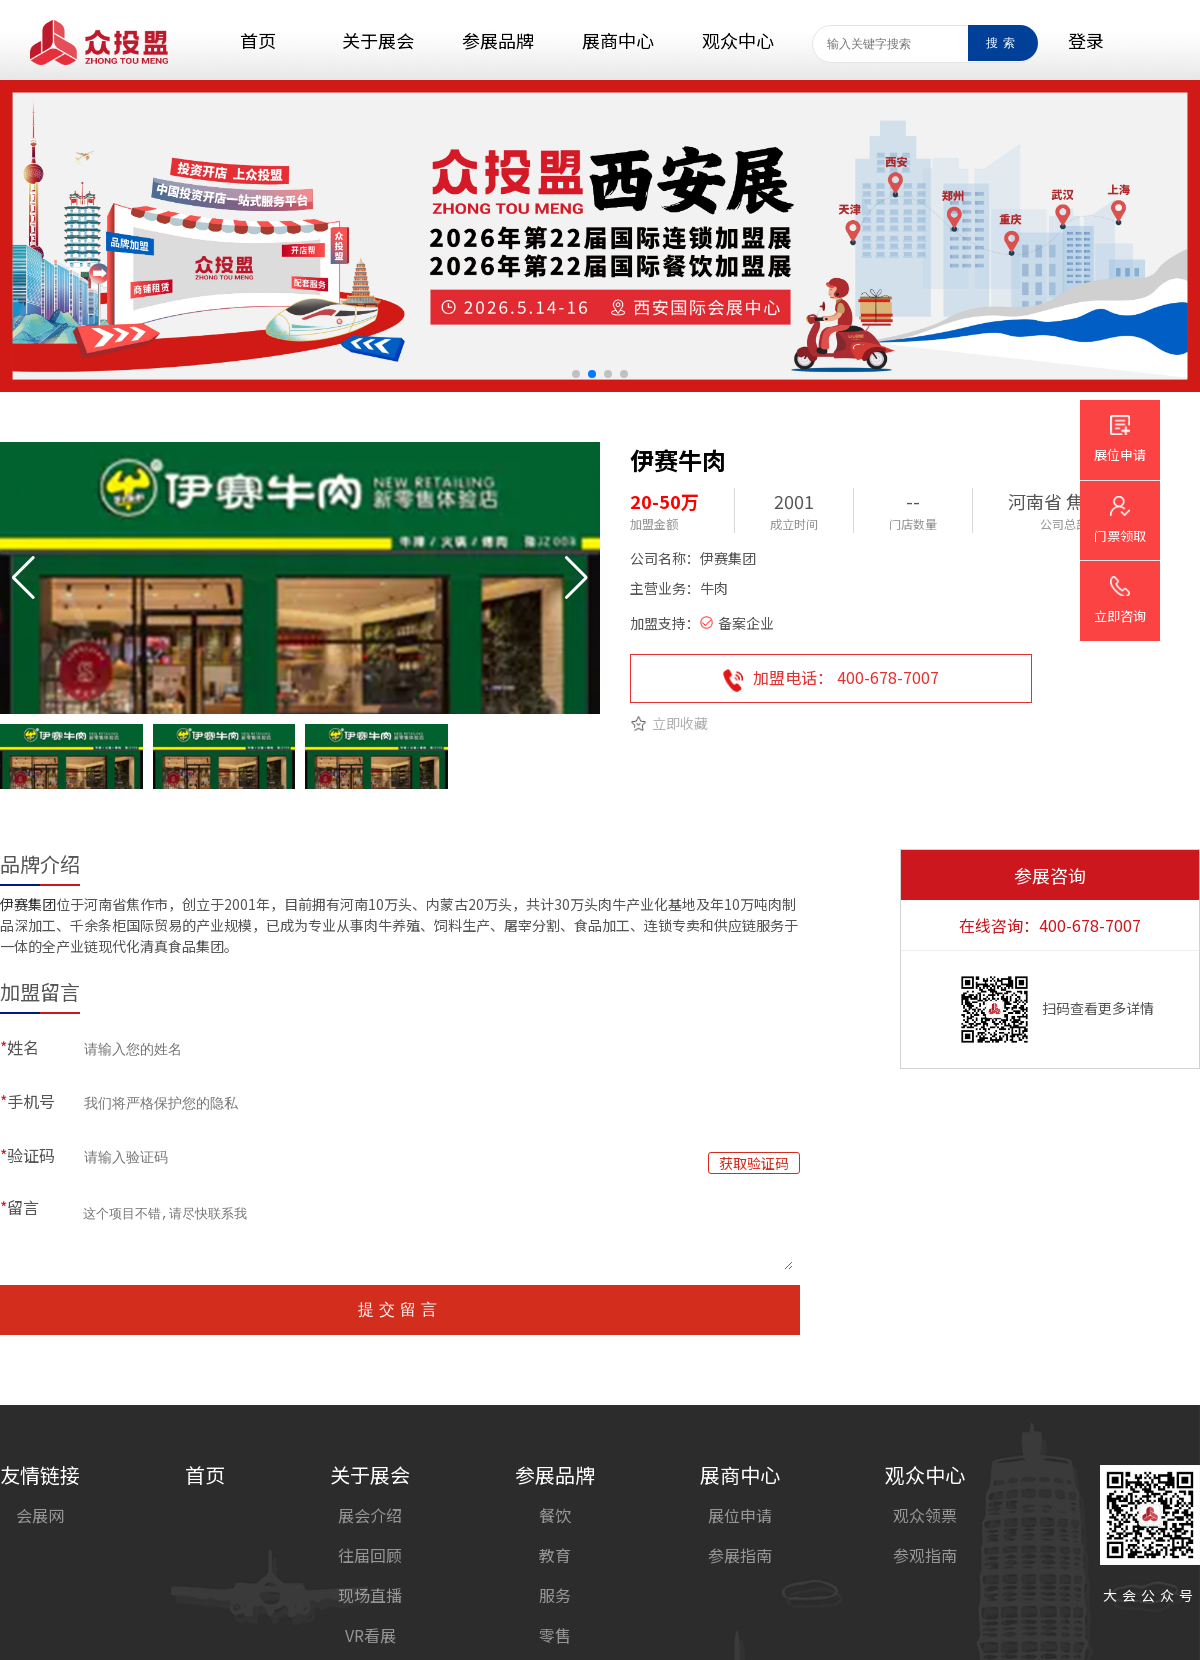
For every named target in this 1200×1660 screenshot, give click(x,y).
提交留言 (400, 1309)
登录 (1086, 40)
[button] (576, 374)
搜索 (1003, 43)
